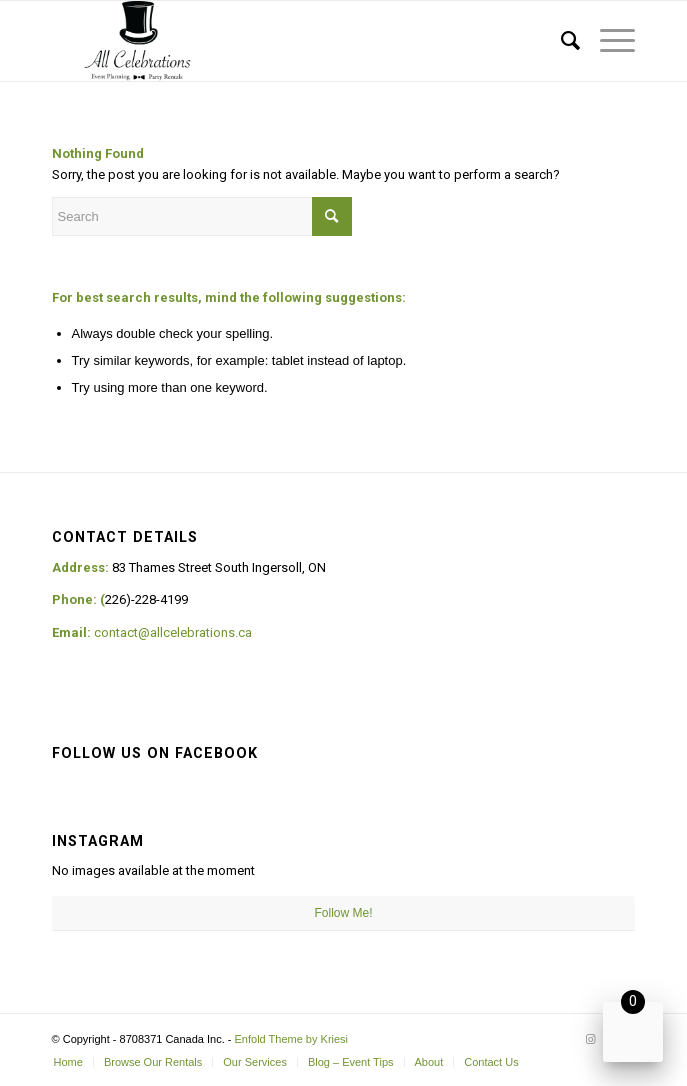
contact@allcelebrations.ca (173, 632)
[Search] (560, 41)
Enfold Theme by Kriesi (292, 1039)
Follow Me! (343, 913)
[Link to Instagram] (590, 1039)
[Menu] (607, 41)
